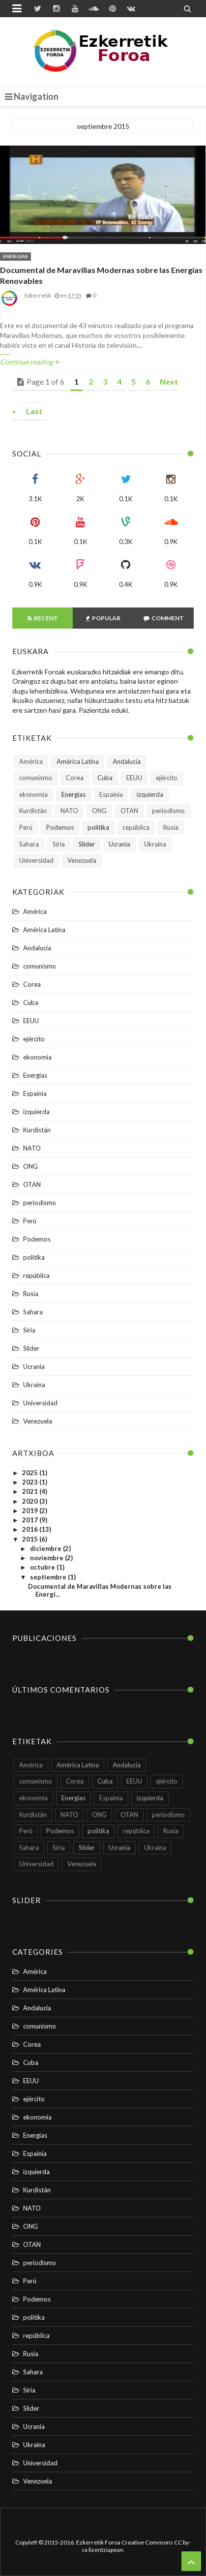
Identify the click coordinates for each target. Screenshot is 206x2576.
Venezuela (81, 860)
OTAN (129, 811)
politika (98, 827)
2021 (30, 1491)
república (136, 827)
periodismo (168, 811)
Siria (59, 844)
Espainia (111, 794)
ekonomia (33, 794)
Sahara (29, 844)
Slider (87, 844)
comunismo (35, 778)
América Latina (78, 761)
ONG (99, 811)
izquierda (150, 794)
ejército (166, 778)
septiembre (49, 1577)
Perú (25, 827)
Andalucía (127, 761)
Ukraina (155, 844)
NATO (69, 811)
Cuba (105, 778)
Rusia (170, 827)
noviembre (47, 1558)
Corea (75, 778)
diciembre (46, 1548)
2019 (30, 1511)
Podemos (60, 827)
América (31, 761)
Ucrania (119, 844)
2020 (30, 1501)
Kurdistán (33, 811)
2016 (30, 1529)
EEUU (134, 778)
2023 (30, 1482)
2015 (30, 1539)
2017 (30, 1520)
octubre (43, 1567)
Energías (15, 256)
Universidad (36, 860)
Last (34, 411)
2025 (30, 1473)
